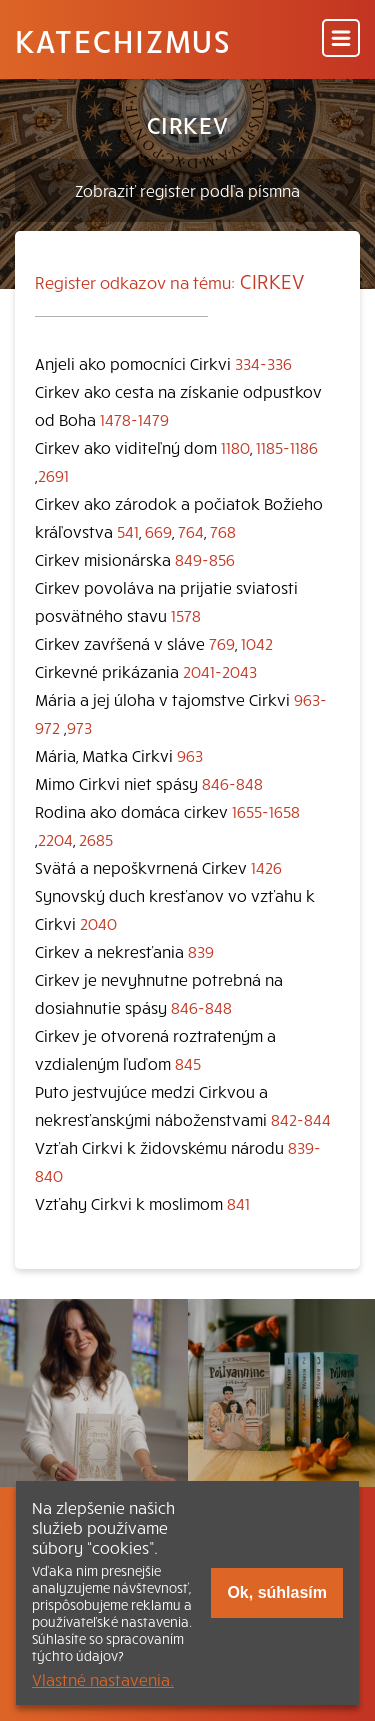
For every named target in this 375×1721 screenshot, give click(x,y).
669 (158, 531)
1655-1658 (266, 811)
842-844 (301, 1119)
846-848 (232, 783)
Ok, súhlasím (277, 1592)
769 (222, 643)
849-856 (205, 559)
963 (190, 755)
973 (79, 727)
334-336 (263, 363)
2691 (53, 475)
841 (238, 1203)
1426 (266, 867)
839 (201, 951)
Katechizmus (123, 40)
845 (188, 1063)
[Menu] (341, 39)
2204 (55, 839)
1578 (186, 615)
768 (223, 531)
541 (128, 531)
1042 (257, 643)
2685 (96, 839)
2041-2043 (220, 671)
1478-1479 (134, 419)
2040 (98, 923)
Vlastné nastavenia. (103, 1679)
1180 (235, 447)
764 (191, 531)
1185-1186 (287, 447)
